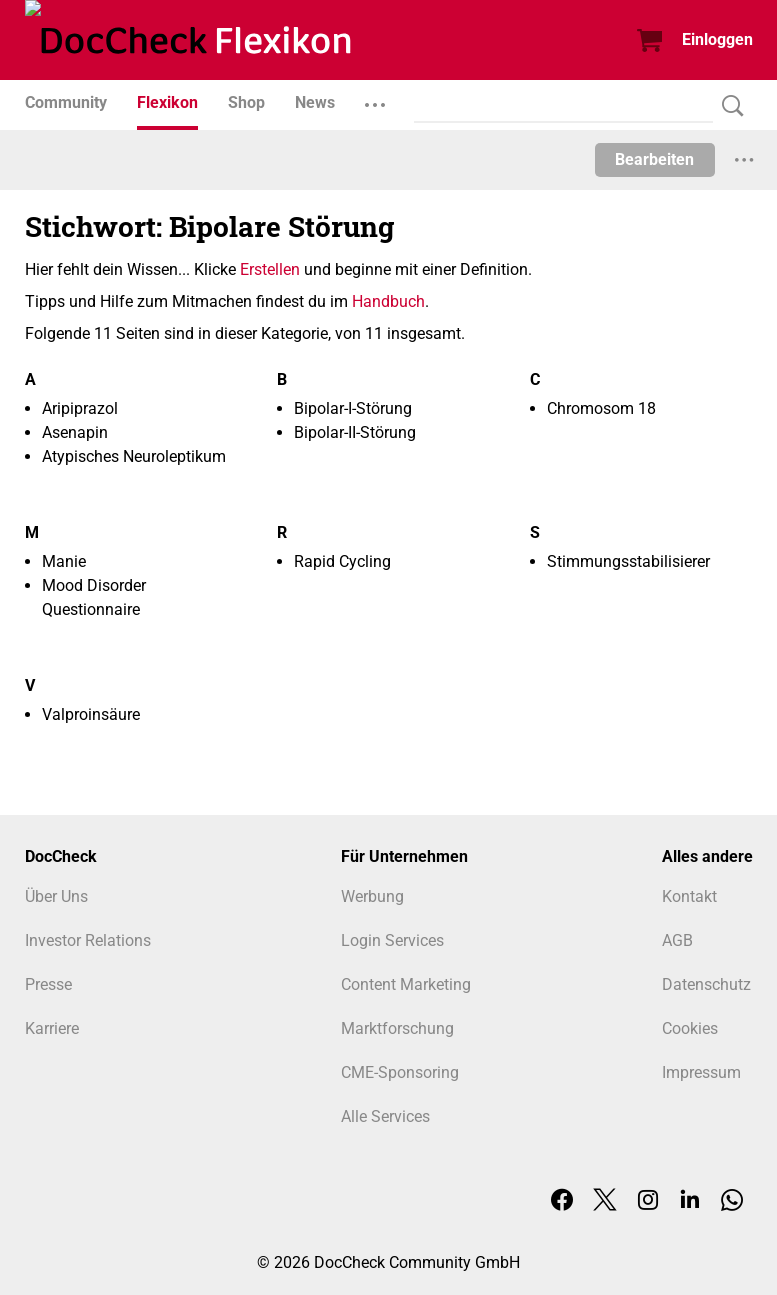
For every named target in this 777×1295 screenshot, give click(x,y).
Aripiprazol (80, 408)
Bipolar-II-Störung (355, 432)
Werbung (372, 896)
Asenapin (75, 432)
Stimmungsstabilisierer (628, 561)
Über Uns (56, 896)
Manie (64, 561)
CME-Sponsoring (400, 1072)
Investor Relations (88, 940)
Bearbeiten (654, 159)
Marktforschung (397, 1028)
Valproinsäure (91, 714)
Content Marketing (406, 984)
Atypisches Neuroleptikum (134, 456)
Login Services (392, 940)
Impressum (701, 1072)
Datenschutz (706, 984)
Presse (48, 984)
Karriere (52, 1028)
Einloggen (717, 39)
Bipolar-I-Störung (353, 408)
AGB (677, 940)
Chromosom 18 (601, 408)
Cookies (690, 1028)
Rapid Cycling (342, 561)
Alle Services (385, 1116)
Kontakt (689, 896)
